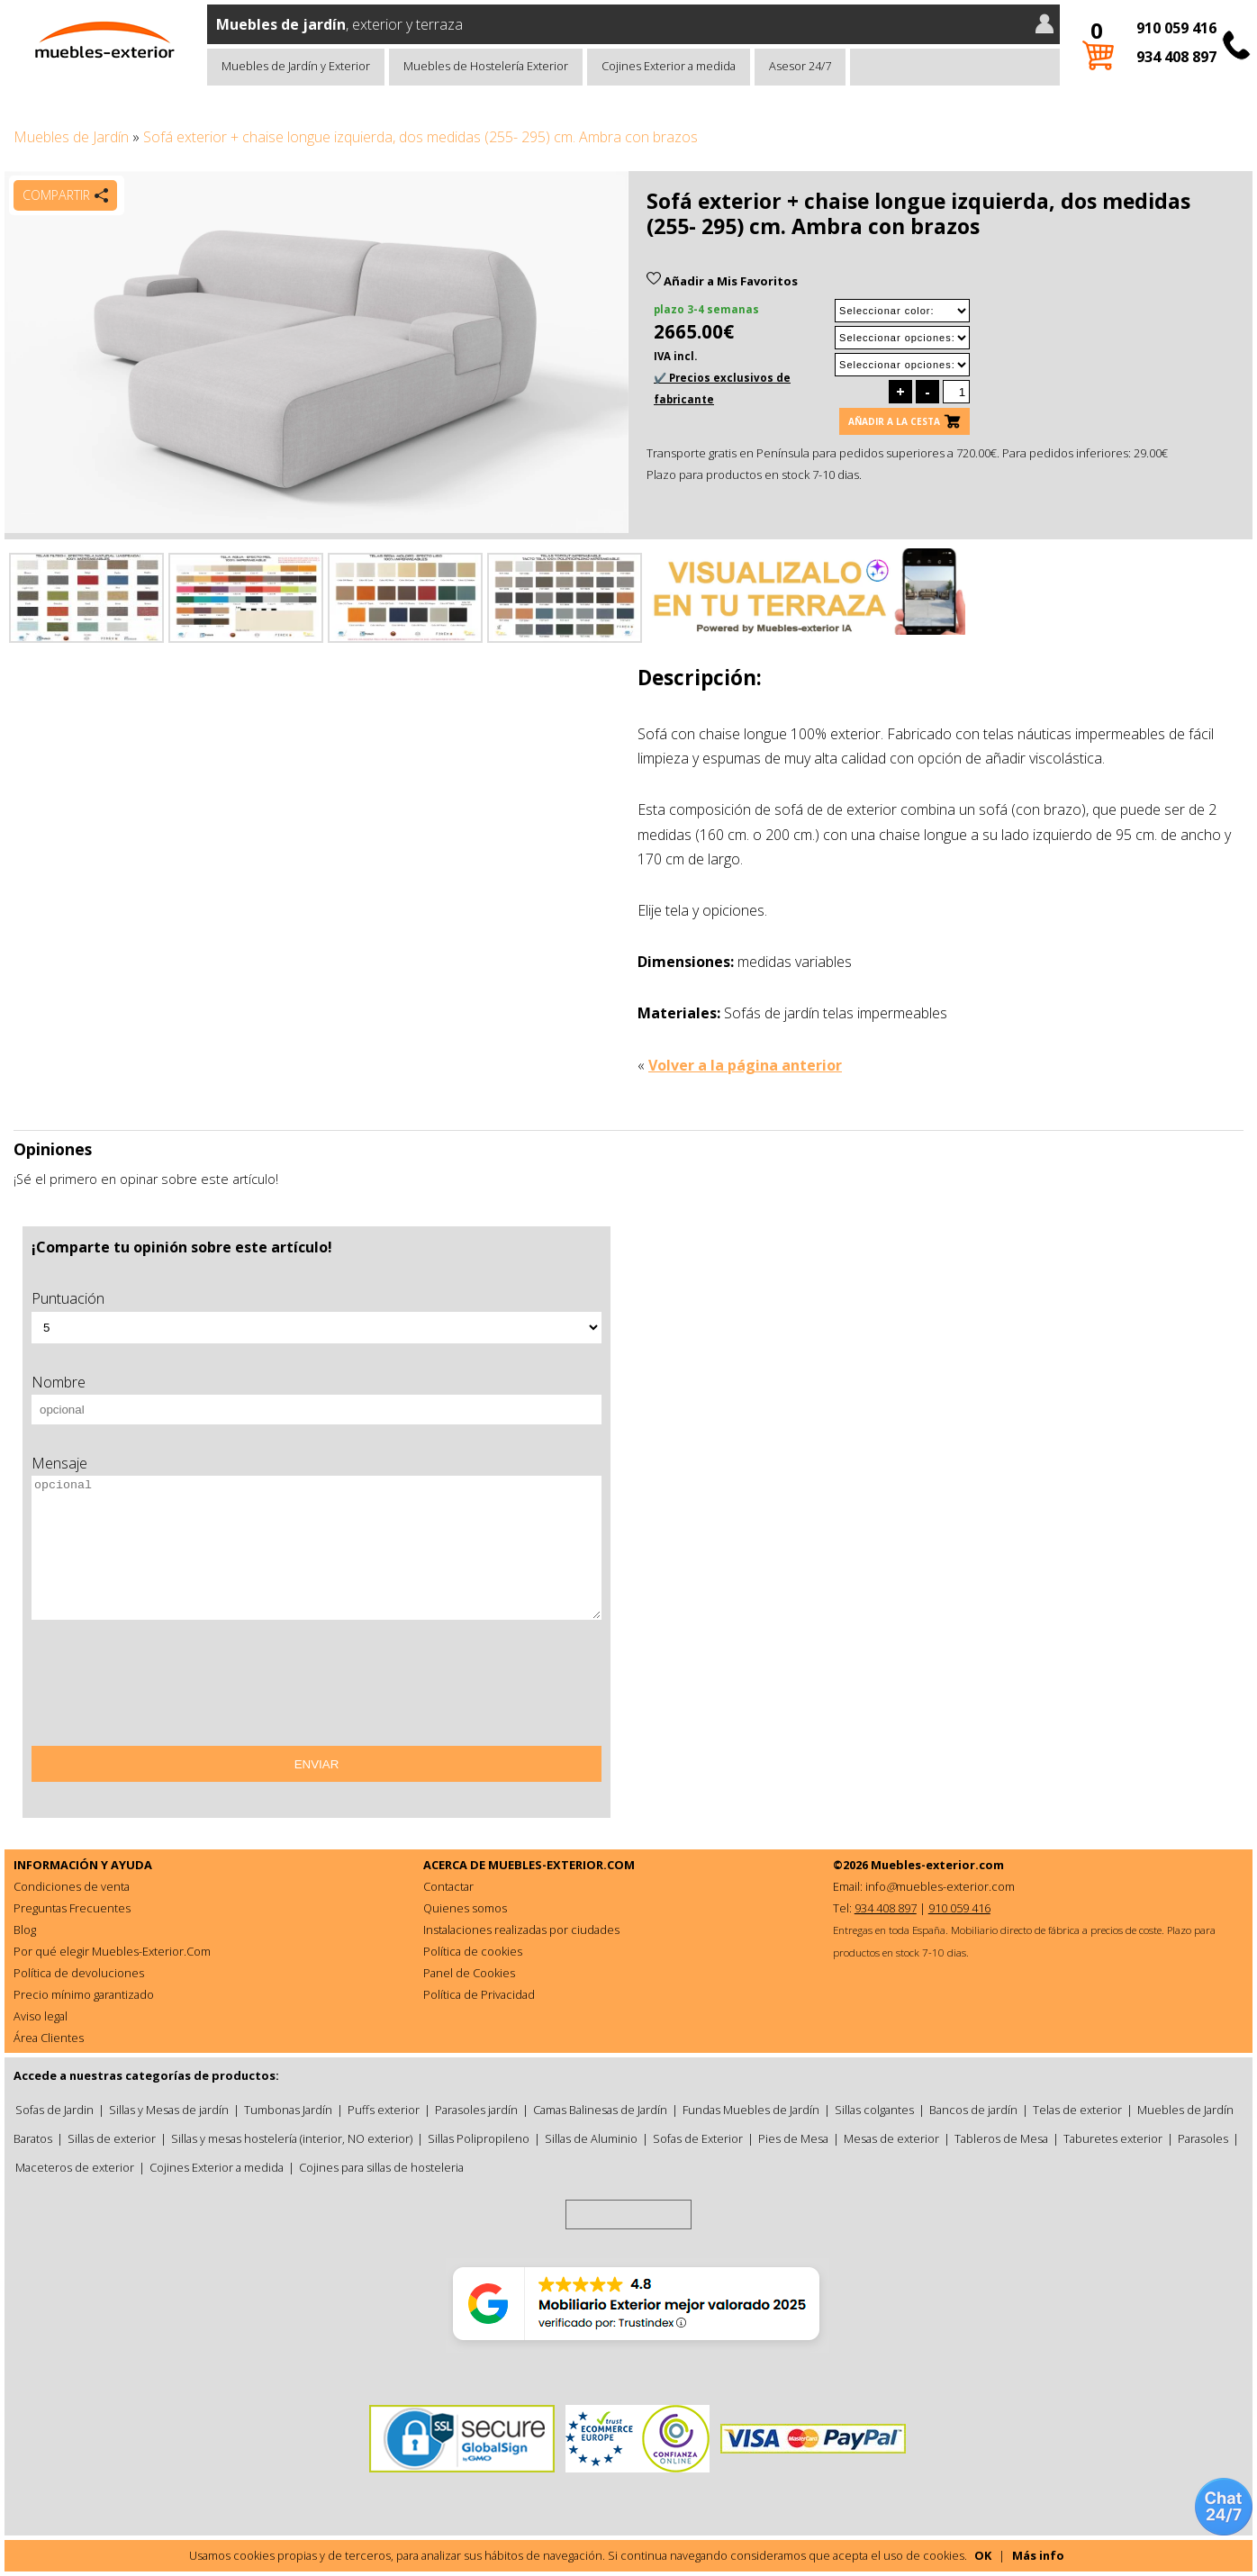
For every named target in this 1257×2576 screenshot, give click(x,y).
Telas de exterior (1077, 2109)
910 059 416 (1176, 28)
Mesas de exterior (891, 2138)
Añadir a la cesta (894, 421)
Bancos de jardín (973, 2109)
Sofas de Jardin (54, 2109)
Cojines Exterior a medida (668, 66)
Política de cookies (472, 1951)
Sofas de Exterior (698, 2138)
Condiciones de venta (72, 1886)
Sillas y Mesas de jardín (169, 2109)
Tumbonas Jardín (288, 2109)
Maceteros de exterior (74, 2167)
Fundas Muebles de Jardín (751, 2109)
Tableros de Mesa (1001, 2138)
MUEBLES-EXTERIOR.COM (561, 1865)
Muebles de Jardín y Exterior (296, 66)
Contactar (448, 1886)
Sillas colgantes (874, 2109)
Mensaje (59, 1463)
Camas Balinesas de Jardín (600, 2109)
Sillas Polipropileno (478, 2138)
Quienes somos (465, 1908)
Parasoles (1203, 2138)
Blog (25, 1929)
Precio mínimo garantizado (84, 1994)
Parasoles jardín (476, 2109)
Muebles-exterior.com (937, 1865)
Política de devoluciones (79, 1973)
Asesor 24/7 (800, 66)
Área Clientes (49, 2037)
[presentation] (168, 1689)
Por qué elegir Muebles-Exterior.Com (112, 1951)
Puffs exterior (384, 2109)
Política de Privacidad (479, 1994)
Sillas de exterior (112, 2138)
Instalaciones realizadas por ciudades (521, 1929)
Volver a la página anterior (745, 1065)
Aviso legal (41, 2016)
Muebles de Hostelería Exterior (485, 66)
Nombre (59, 1382)
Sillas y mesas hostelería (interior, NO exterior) (291, 2138)
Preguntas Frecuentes (72, 1908)
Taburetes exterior (1112, 2138)
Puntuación (68, 1298)
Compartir (56, 194)
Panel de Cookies (469, 1973)
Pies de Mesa (793, 2138)
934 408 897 (1176, 57)
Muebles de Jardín (71, 137)
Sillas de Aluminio (591, 2138)
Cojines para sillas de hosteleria (381, 2167)
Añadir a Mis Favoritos (722, 281)
